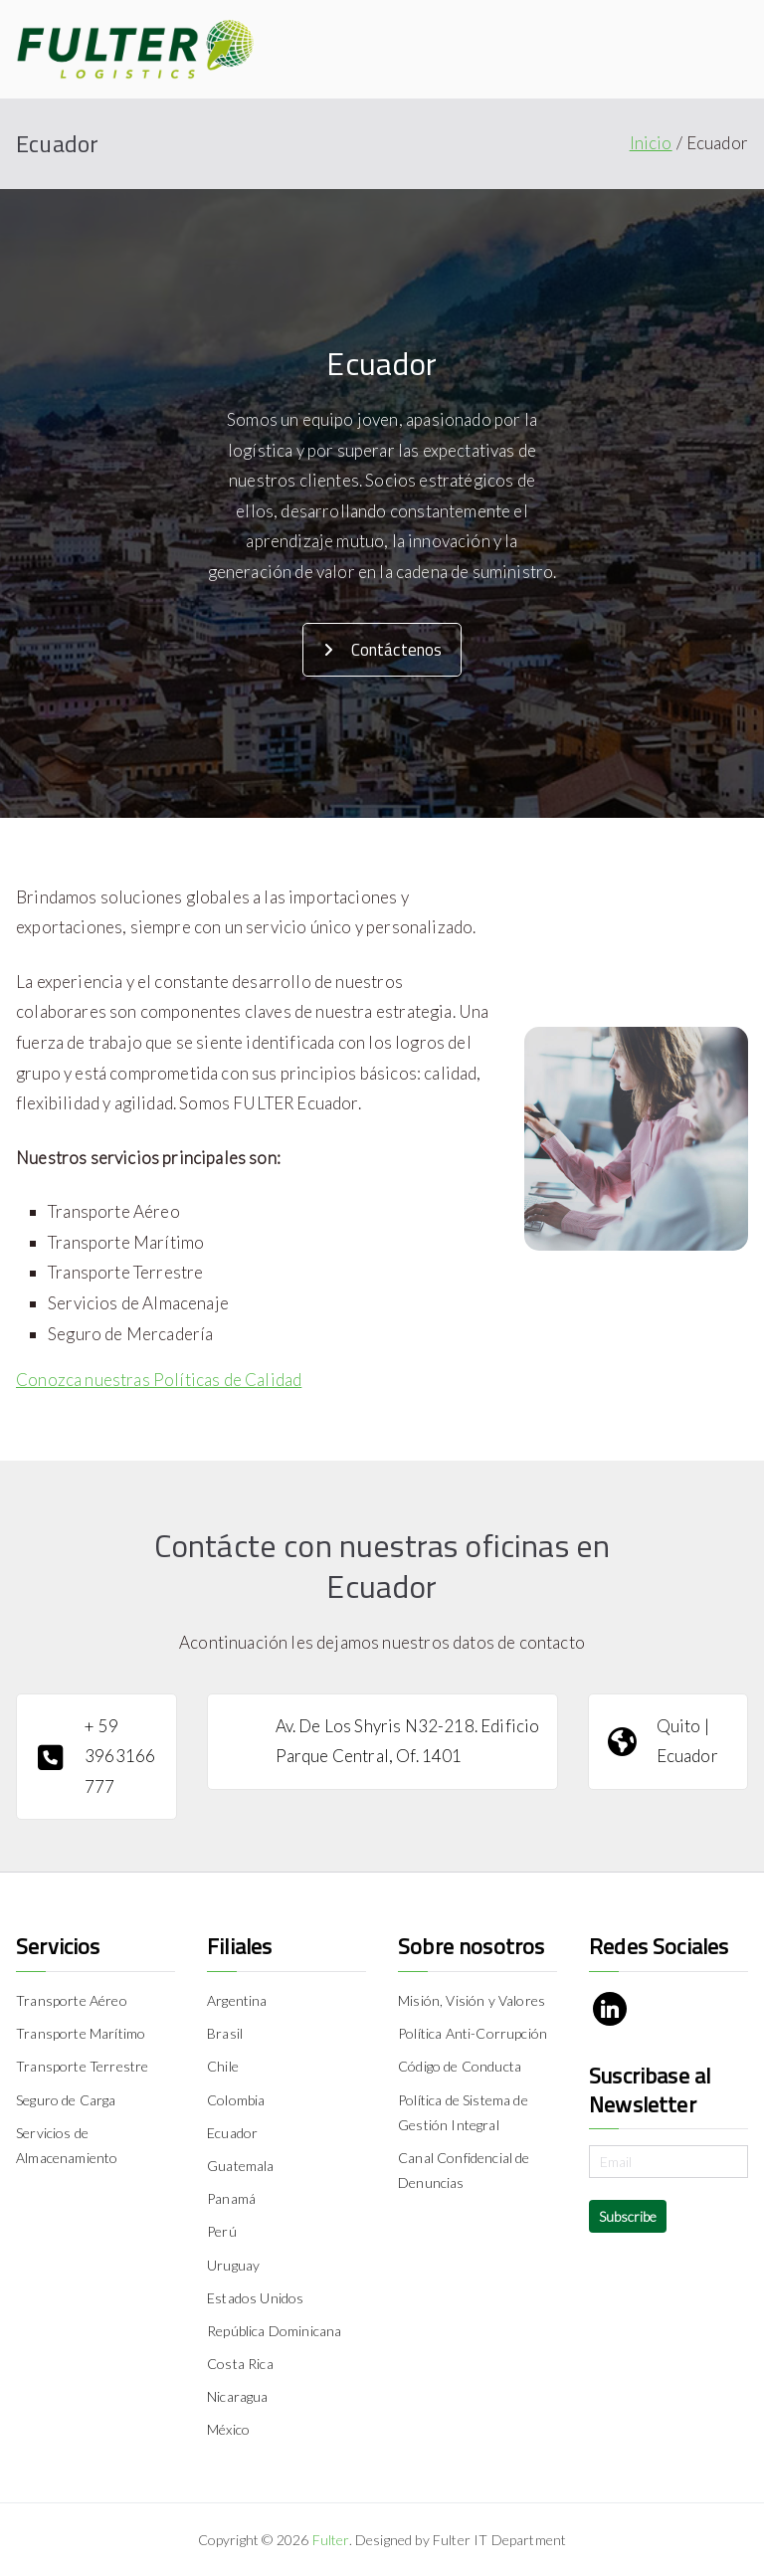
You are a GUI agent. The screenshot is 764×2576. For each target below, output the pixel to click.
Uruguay (233, 2265)
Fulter (330, 2539)
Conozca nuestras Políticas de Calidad (158, 1379)
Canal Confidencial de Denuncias (464, 2170)
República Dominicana (274, 2330)
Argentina (237, 2000)
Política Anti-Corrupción (472, 2033)
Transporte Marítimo (80, 2033)
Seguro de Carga (66, 2099)
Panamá (231, 2198)
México (228, 2429)
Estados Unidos (255, 2297)
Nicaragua (238, 2396)
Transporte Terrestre (82, 2066)
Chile (223, 2066)
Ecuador (232, 2132)
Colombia (236, 2099)
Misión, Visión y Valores (471, 2000)
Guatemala (241, 2165)
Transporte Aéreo (71, 2000)
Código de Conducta (459, 2066)
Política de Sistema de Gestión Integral (463, 2112)
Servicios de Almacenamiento (66, 2145)
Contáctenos (383, 650)
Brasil (225, 2033)
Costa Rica (240, 2363)
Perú (222, 2231)
